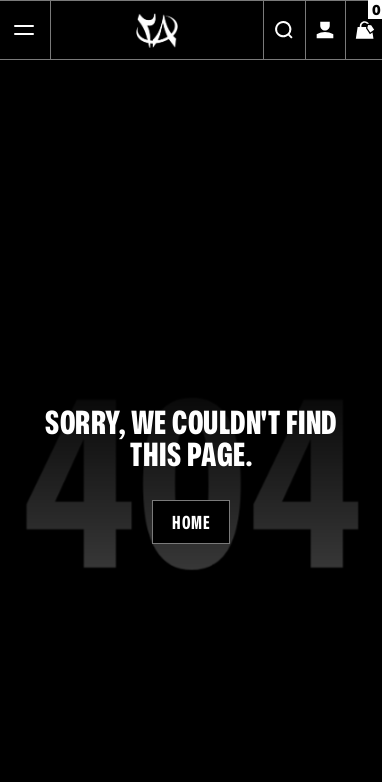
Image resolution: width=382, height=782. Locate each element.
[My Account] (325, 30)
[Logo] (157, 30)
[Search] (284, 30)
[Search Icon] (284, 30)
